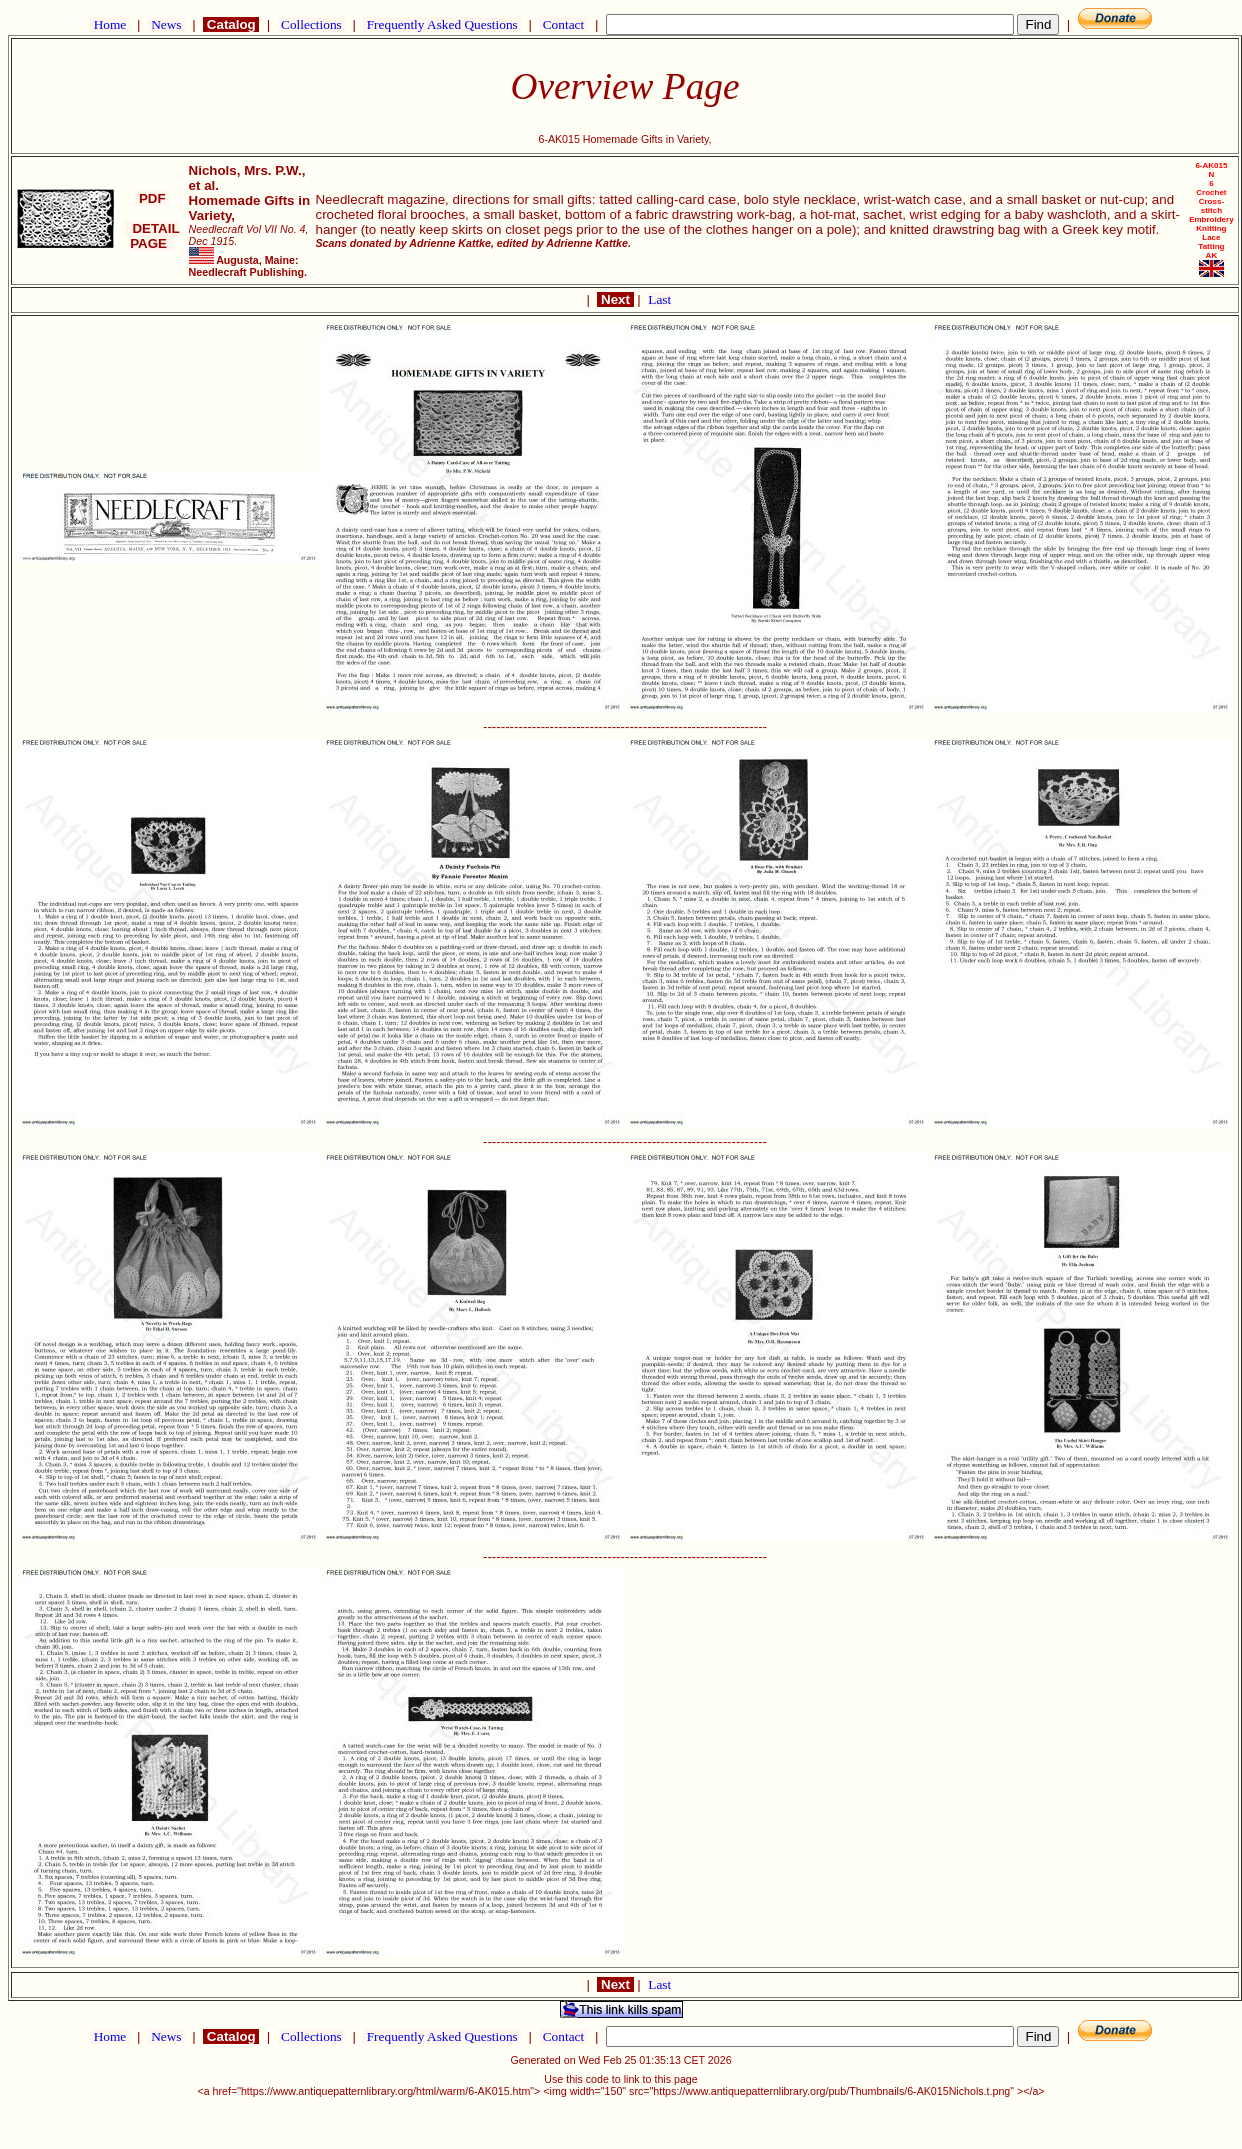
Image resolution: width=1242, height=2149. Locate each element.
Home (109, 24)
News (166, 24)
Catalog (231, 24)
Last (659, 299)
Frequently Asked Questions (442, 24)
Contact (563, 24)
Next (615, 299)
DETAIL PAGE (152, 236)
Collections (311, 24)
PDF (152, 198)
